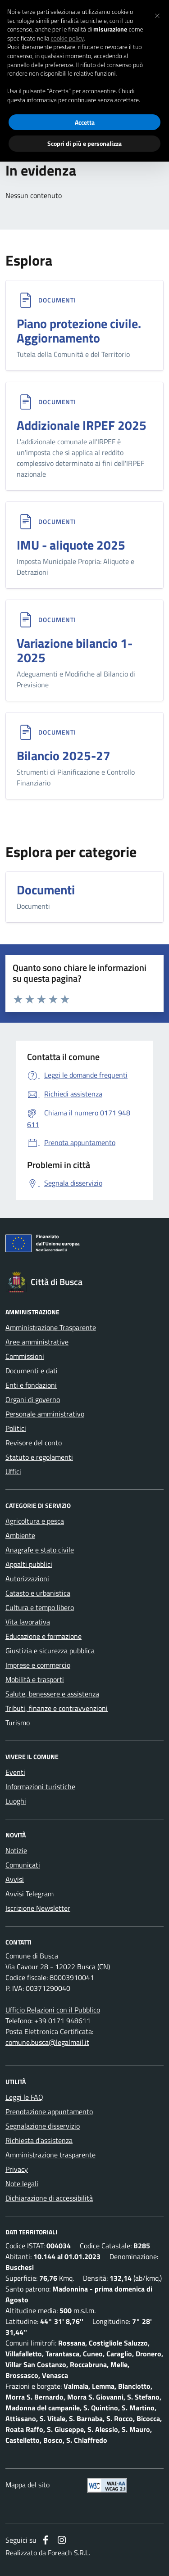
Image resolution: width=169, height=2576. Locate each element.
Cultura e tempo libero (39, 1607)
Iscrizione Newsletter (37, 1908)
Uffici (13, 1471)
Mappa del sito (27, 2484)
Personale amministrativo (44, 1413)
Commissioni (24, 1356)
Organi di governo (32, 1399)
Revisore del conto (33, 1442)
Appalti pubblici (28, 1564)
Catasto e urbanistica (37, 1593)
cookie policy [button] (67, 38)
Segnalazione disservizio (42, 2125)
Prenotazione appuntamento (49, 2111)
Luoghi (15, 1801)
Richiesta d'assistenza (39, 2140)
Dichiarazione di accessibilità (49, 2198)
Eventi (15, 1772)
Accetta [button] (85, 122)
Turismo (17, 1722)
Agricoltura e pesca (34, 1521)
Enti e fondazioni (31, 1385)
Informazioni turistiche (40, 1786)
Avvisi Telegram (29, 1893)
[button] (157, 14)
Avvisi (14, 1879)
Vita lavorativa (27, 1621)
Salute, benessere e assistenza (52, 1693)
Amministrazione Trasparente (50, 1327)
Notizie (16, 1850)
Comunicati (22, 1864)
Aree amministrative (37, 1341)
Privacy (16, 2169)
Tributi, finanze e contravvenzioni (56, 1708)
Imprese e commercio (37, 1665)
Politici (15, 1428)
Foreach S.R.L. (69, 2552)
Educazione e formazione (43, 1636)
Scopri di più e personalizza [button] (84, 143)
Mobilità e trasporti (34, 1679)
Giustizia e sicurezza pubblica (50, 1650)
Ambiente (20, 1535)
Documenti (57, 300)
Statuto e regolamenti (39, 1457)
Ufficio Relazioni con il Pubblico (52, 2009)
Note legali (21, 2183)
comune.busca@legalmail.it (47, 2042)
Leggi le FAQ (24, 2097)
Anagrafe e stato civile (39, 1549)
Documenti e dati (31, 1370)
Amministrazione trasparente (50, 2154)
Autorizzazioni (27, 1578)
